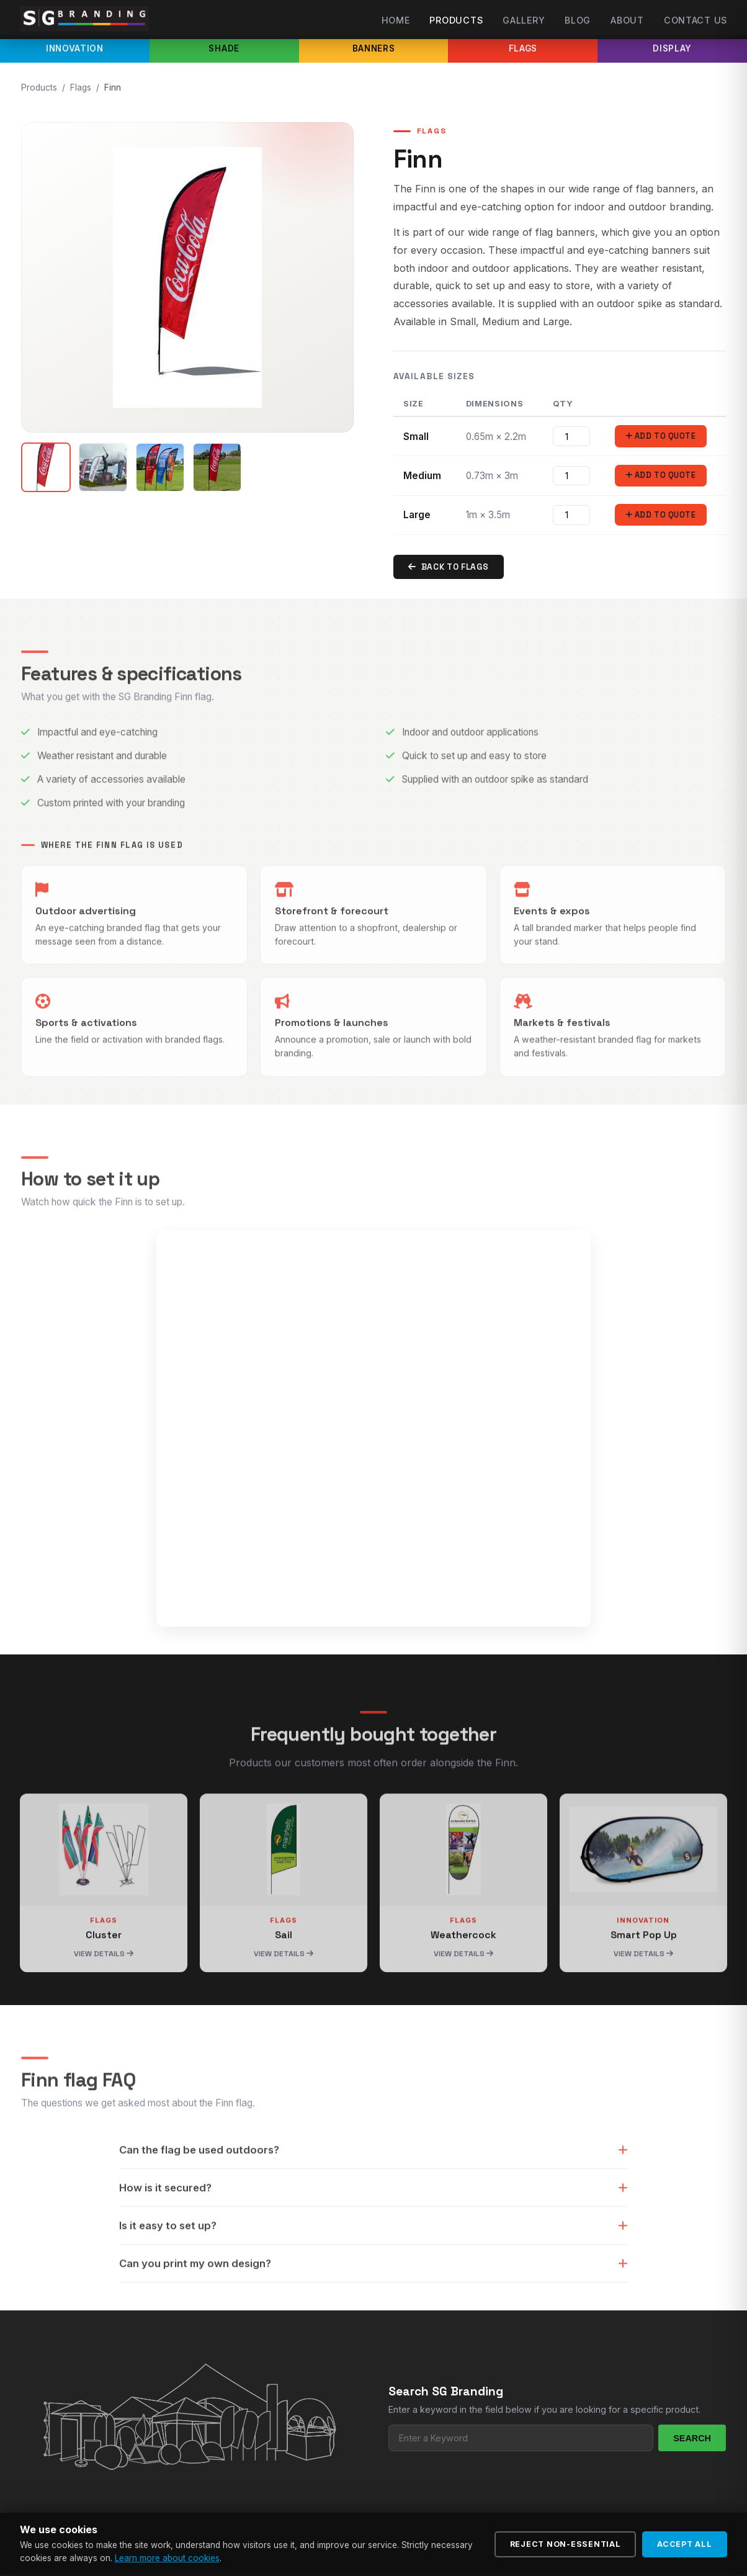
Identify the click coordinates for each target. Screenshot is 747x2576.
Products (456, 20)
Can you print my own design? (373, 2296)
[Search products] (520, 2439)
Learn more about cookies (167, 2558)
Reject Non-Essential (565, 2544)
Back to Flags (448, 568)
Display (672, 48)
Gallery (524, 20)
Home (396, 20)
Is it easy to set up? (373, 2258)
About (627, 20)
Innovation (75, 48)
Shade (223, 48)
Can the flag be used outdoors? (373, 2182)
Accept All (684, 2544)
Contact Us (695, 20)
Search (692, 2440)
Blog (578, 20)
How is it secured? (373, 2220)
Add (660, 436)
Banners (373, 48)
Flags (523, 48)
